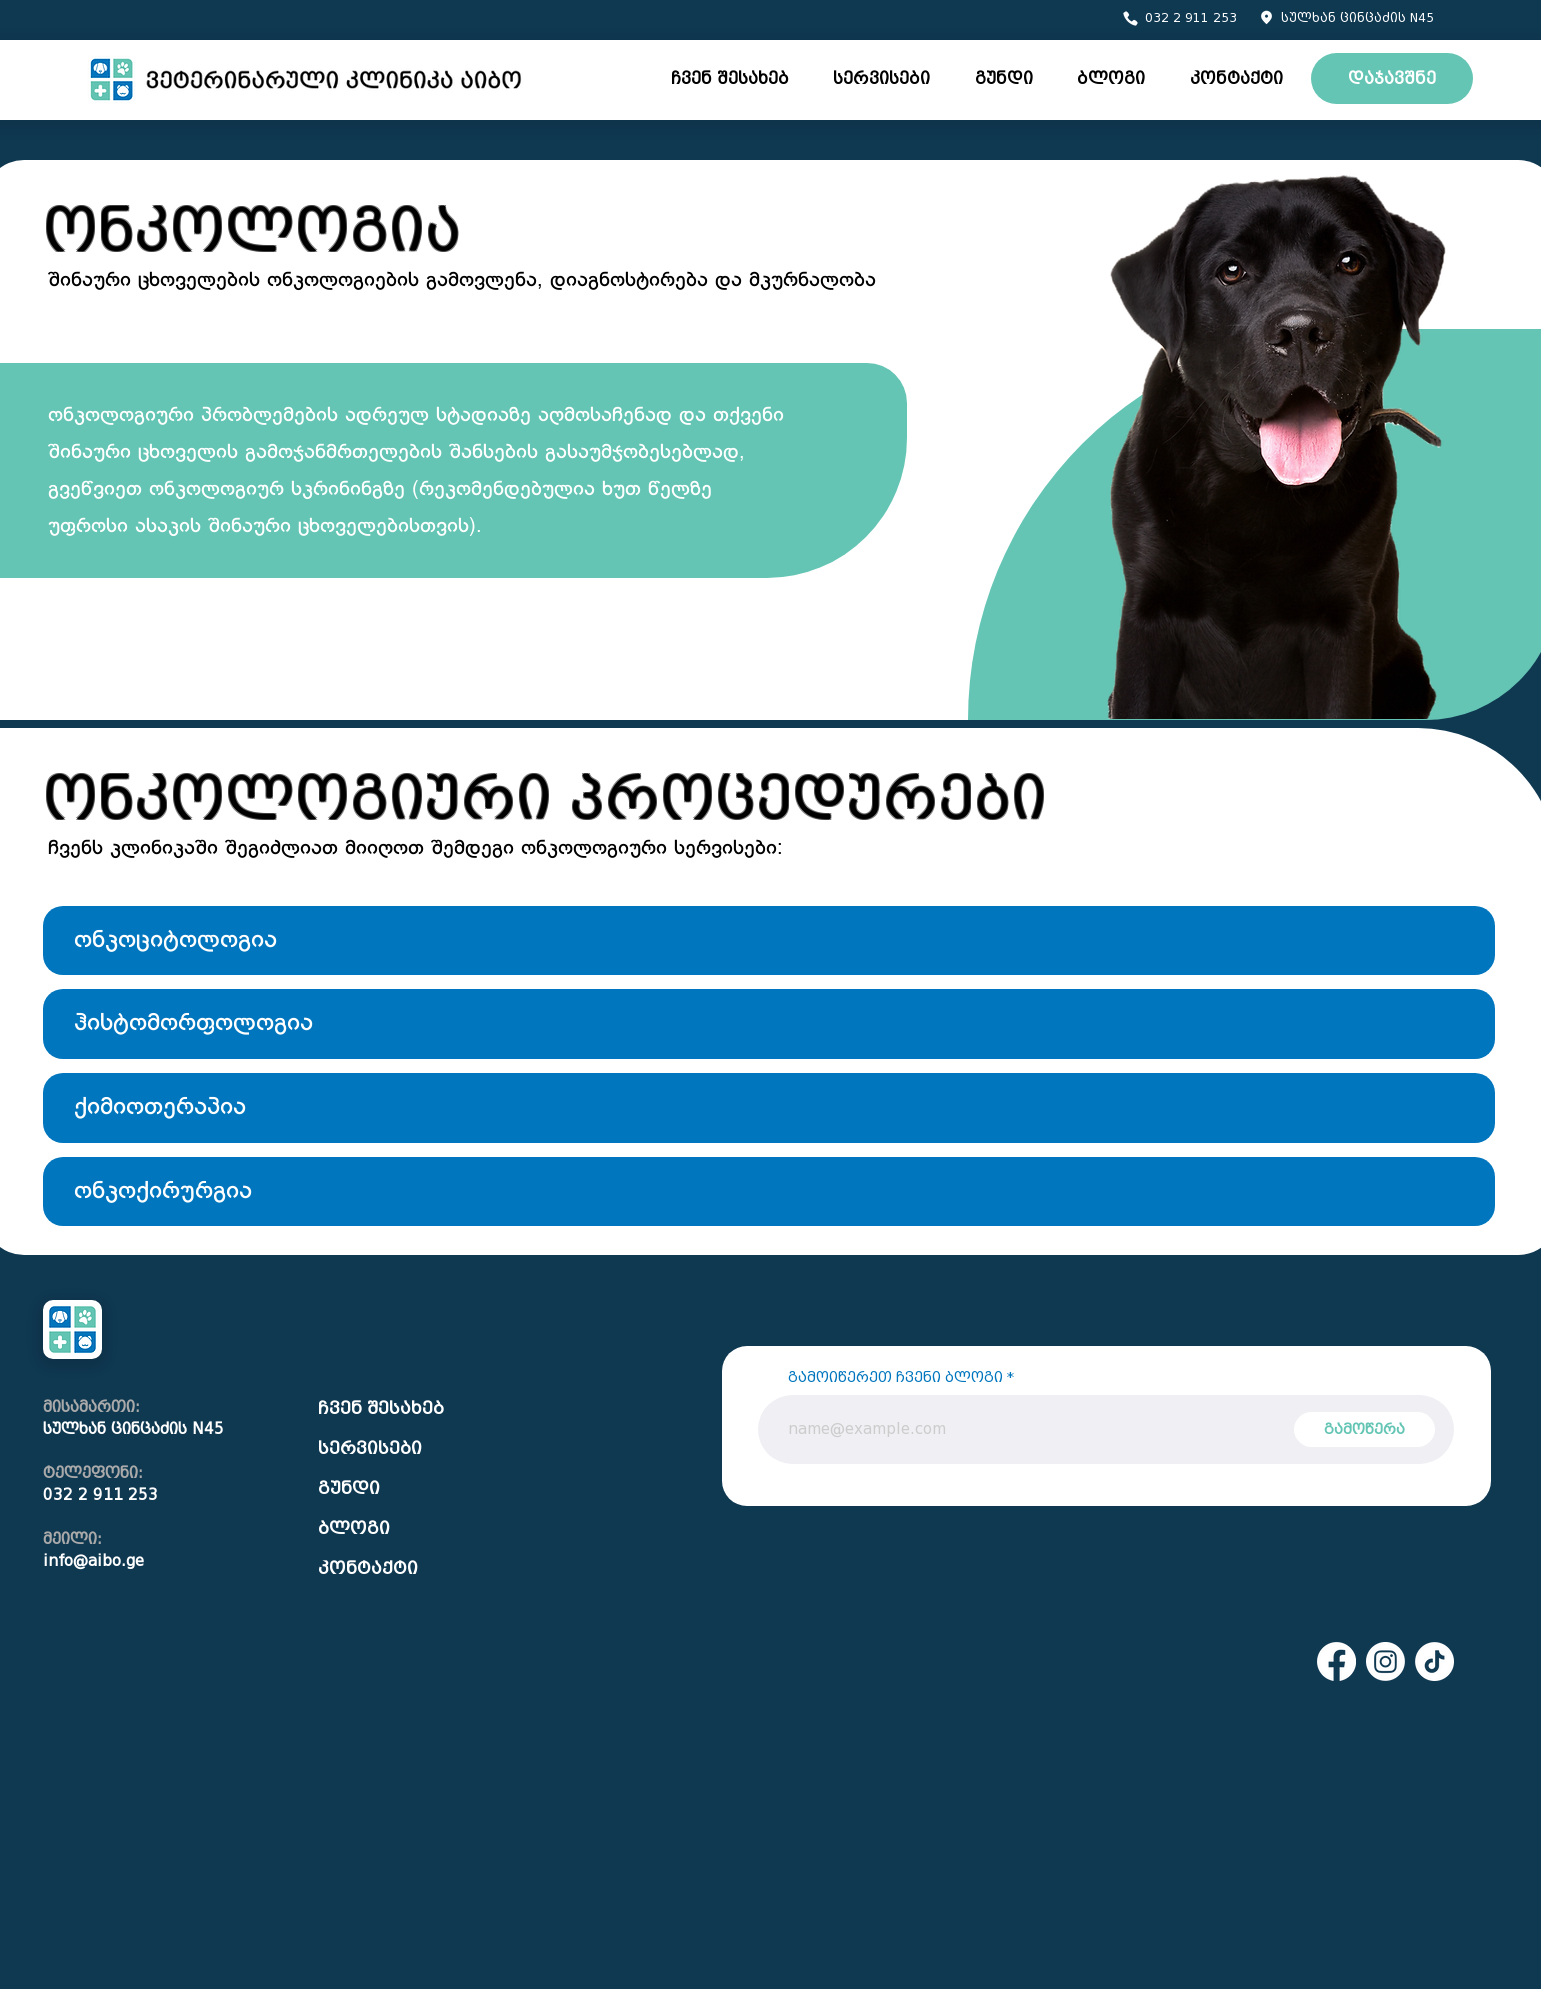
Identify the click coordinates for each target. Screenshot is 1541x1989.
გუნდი (349, 1488)
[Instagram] (1385, 1661)
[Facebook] (1336, 1661)
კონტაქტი (368, 1568)
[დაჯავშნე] (1392, 78)
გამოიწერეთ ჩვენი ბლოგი (895, 1378)
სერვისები (370, 1448)
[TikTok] (1434, 1661)
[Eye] (307, 79)
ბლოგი (354, 1528)
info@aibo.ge (93, 1561)
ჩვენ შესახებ (381, 1408)
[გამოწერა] (1364, 1429)
